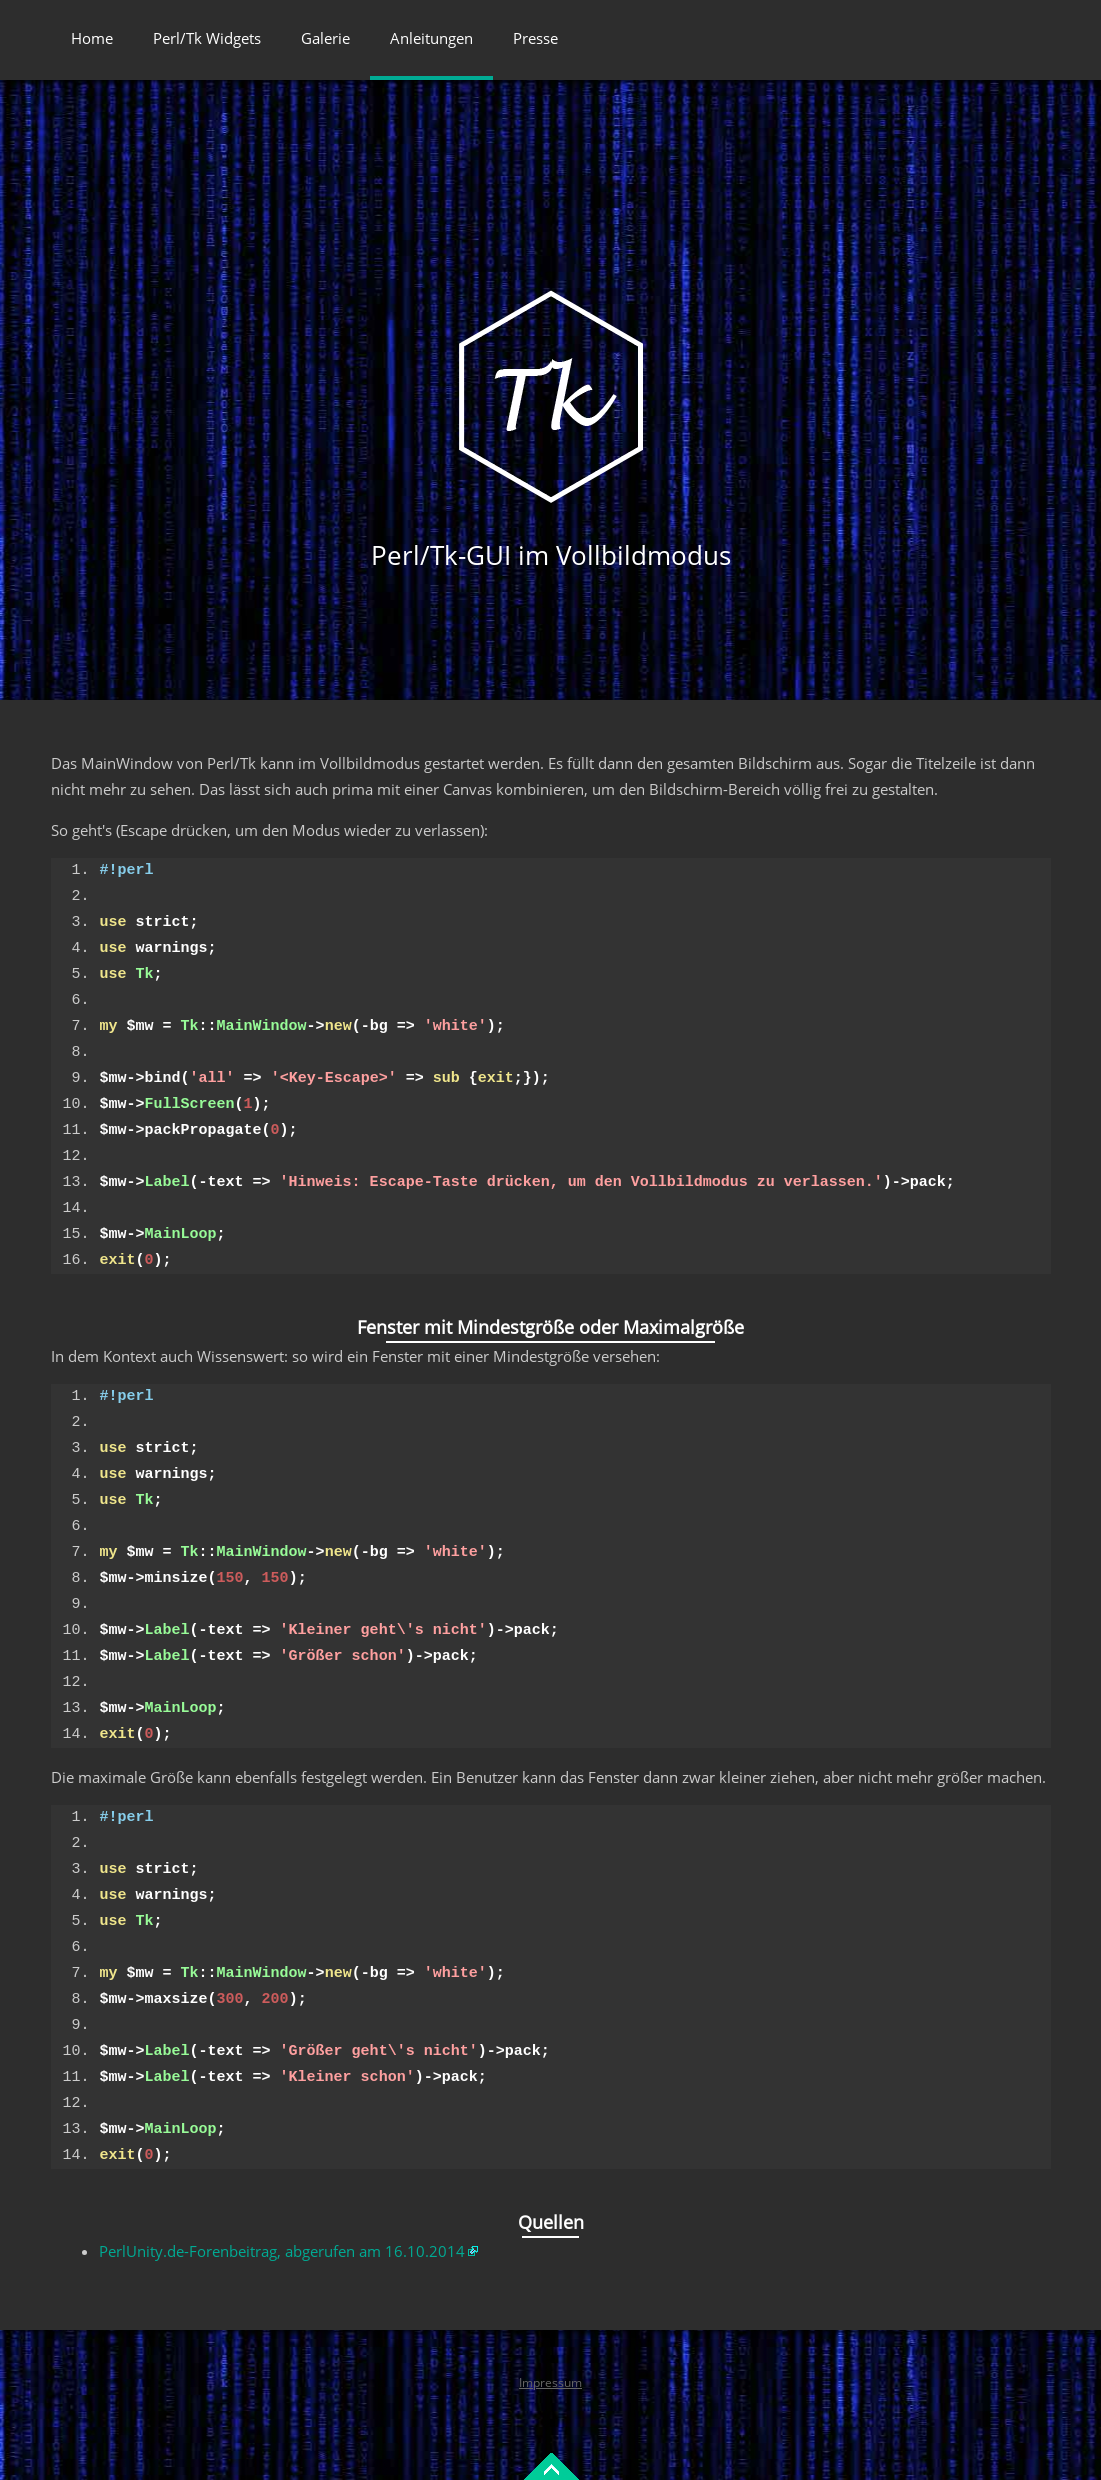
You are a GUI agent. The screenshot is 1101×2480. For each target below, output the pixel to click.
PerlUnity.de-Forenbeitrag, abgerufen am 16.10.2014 (282, 2251)
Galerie (325, 38)
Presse (535, 38)
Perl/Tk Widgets (207, 38)
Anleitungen (431, 38)
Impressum (550, 2382)
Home (92, 38)
